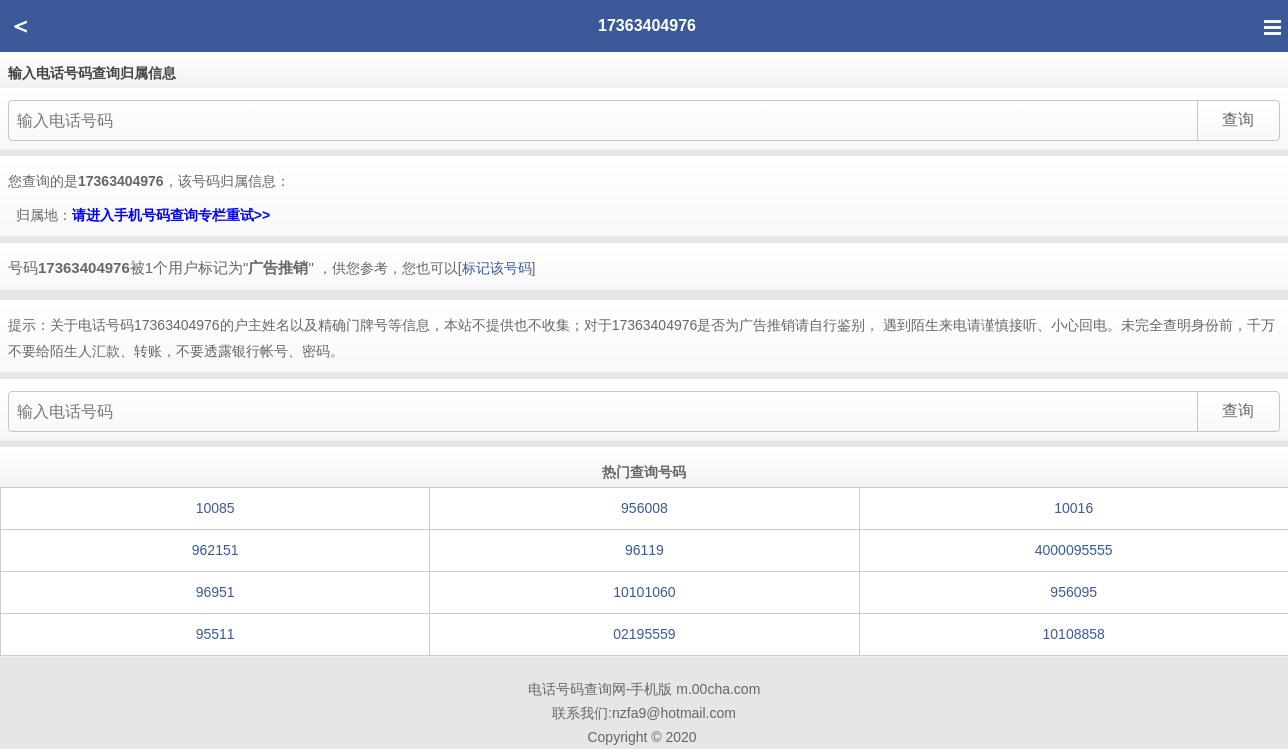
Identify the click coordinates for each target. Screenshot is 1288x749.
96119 (644, 550)
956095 (1073, 592)
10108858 (1074, 634)
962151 (215, 550)
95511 (215, 634)
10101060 (644, 592)
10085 (215, 508)
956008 (644, 508)
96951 (215, 592)
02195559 (644, 634)
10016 (1073, 508)
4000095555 (1074, 550)
